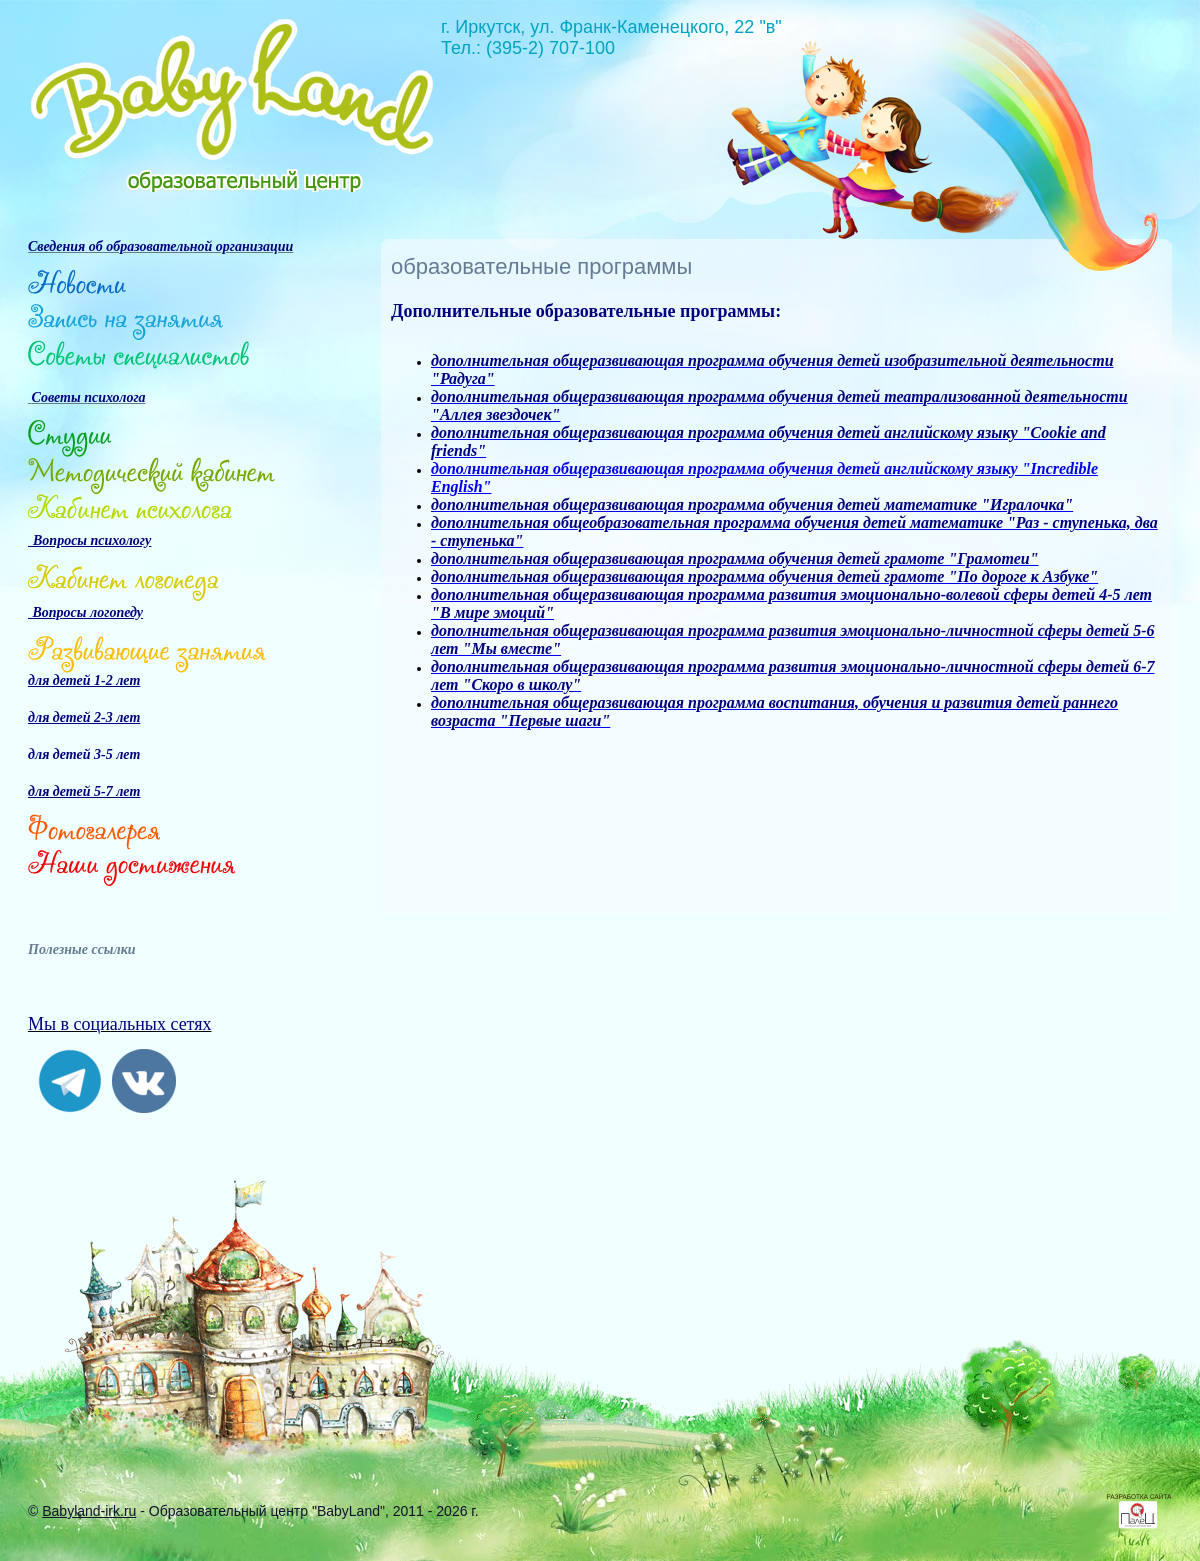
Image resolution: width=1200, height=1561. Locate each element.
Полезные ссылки (82, 949)
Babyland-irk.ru (89, 1511)
